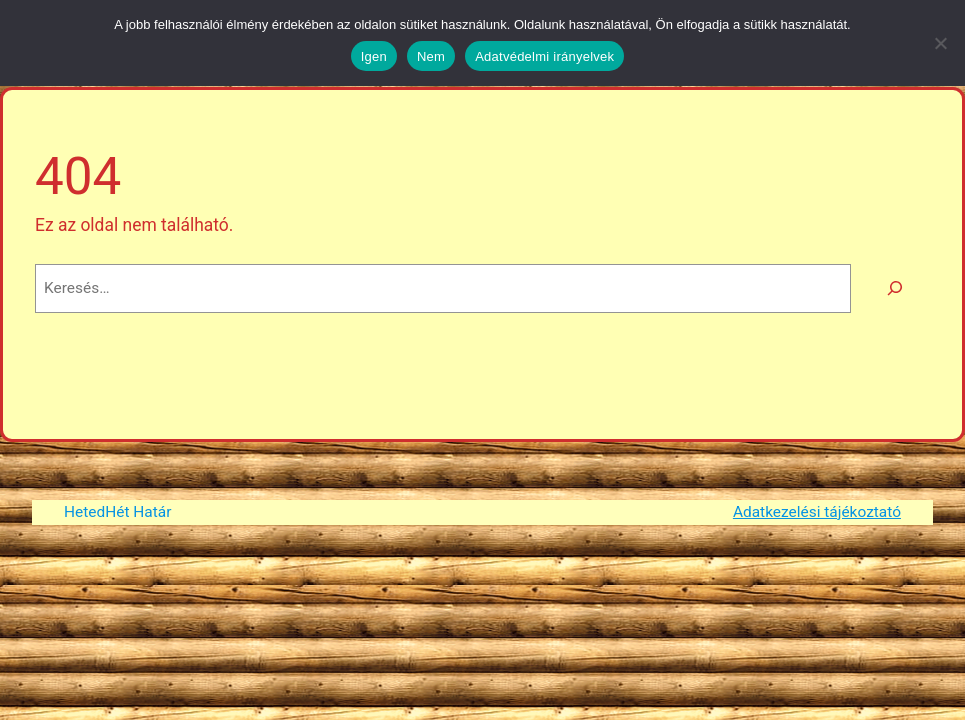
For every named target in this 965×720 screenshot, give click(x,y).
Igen (374, 56)
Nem (431, 56)
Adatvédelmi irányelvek (544, 56)
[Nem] (940, 43)
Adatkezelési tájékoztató (817, 512)
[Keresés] (895, 288)
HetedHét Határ (117, 512)
